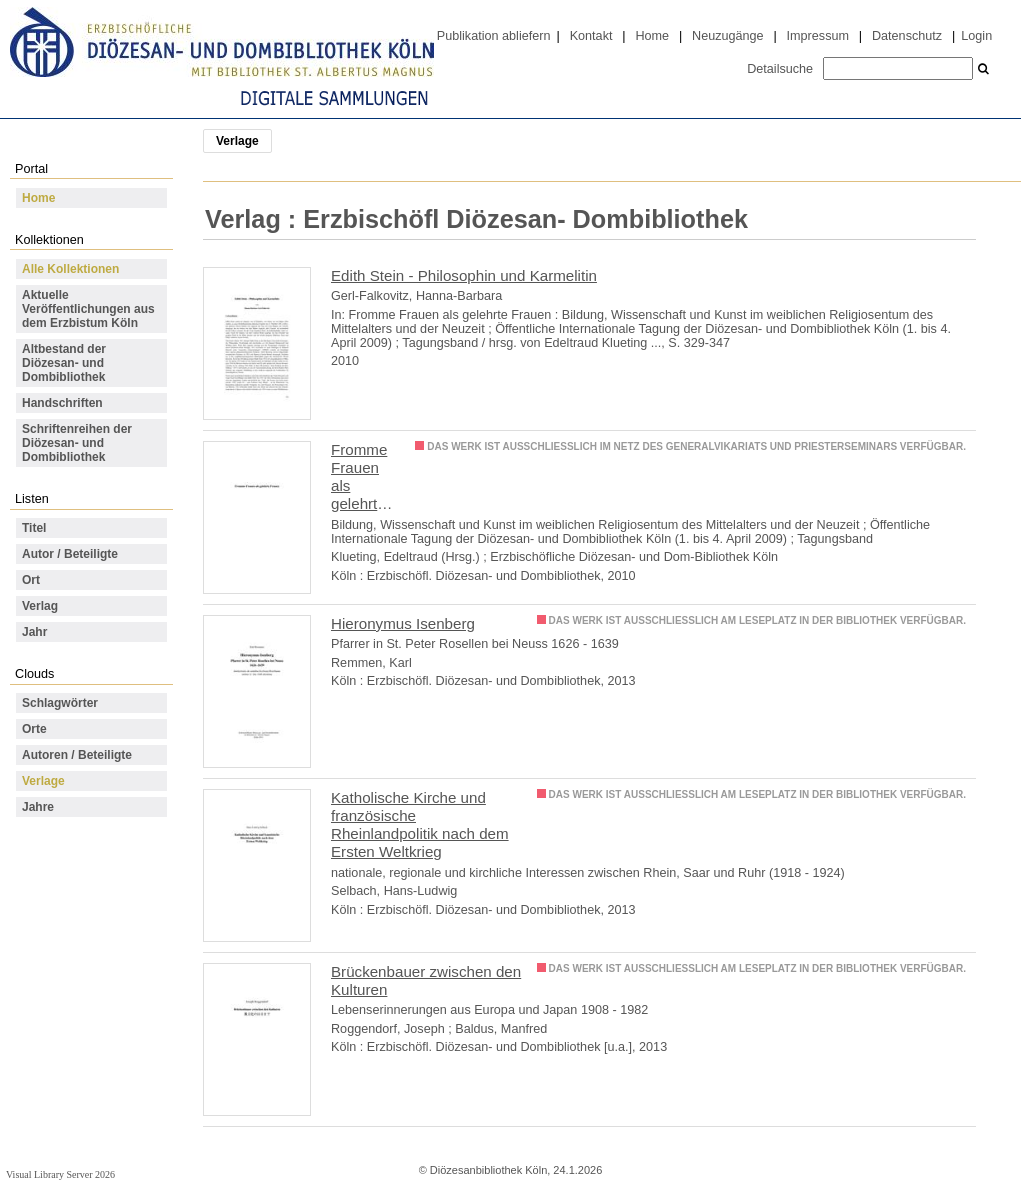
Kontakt (591, 36)
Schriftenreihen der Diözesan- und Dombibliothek (77, 443)
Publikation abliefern (494, 36)
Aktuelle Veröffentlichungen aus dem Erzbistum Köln (88, 309)
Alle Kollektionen (70, 269)
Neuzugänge (728, 36)
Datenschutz (907, 36)
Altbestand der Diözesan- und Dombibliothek (64, 363)
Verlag (40, 606)
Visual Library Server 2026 (60, 1174)
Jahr (34, 632)
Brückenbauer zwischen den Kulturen (426, 980)
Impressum (818, 36)
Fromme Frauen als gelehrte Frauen (359, 477)
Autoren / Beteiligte (77, 755)
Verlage (43, 781)
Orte (34, 729)
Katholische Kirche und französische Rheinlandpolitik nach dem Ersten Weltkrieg (420, 825)
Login (976, 36)
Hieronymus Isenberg (403, 623)
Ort (31, 580)
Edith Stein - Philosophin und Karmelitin (464, 275)
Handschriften (62, 403)
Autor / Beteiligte (70, 554)
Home (652, 36)
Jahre (38, 807)
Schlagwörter (60, 703)
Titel (34, 528)
